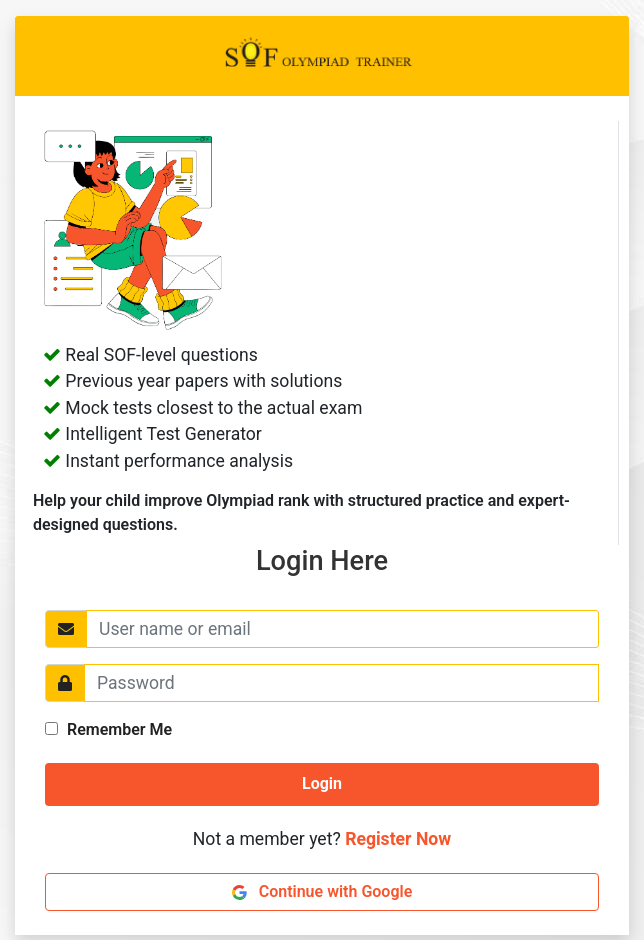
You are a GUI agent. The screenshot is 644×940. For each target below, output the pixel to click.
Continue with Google (322, 891)
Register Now (398, 839)
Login (322, 783)
